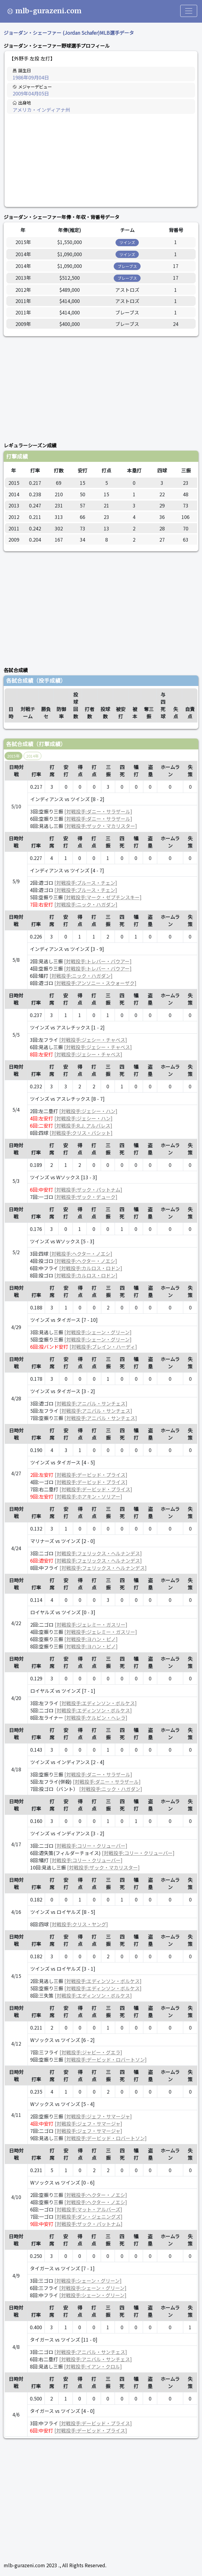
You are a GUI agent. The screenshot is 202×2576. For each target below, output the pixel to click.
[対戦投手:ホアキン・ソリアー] (88, 1496)
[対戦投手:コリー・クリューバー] (91, 1845)
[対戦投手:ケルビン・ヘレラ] (95, 1717)
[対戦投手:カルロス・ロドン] (90, 1268)
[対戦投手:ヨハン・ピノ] (91, 1639)
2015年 (13, 756)
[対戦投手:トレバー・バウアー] (98, 961)
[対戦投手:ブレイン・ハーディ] (103, 1346)
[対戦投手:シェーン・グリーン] (98, 1332)
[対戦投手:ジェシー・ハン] (88, 1111)
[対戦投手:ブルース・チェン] (85, 882)
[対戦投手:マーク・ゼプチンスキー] (103, 897)
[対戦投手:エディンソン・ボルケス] (98, 1703)
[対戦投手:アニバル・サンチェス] (91, 1403)
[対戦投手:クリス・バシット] (81, 1132)
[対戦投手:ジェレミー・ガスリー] (91, 1624)
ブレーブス (127, 266)
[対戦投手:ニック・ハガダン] (85, 904)
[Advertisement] (101, 160)
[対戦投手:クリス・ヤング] (79, 1924)
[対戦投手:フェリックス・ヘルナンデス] (98, 1553)
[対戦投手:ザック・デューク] (85, 1196)
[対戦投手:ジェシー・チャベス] (93, 1039)
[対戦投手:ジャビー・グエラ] (91, 2052)
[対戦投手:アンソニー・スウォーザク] (95, 983)
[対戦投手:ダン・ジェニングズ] (88, 2216)
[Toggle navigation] (188, 11)
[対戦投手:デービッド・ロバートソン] (105, 2059)
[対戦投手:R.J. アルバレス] (83, 1125)
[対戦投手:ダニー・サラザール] (98, 811)
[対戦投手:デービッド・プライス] (91, 1474)
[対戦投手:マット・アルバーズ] (88, 2209)
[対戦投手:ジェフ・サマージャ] (98, 2116)
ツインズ (127, 242)
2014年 (32, 756)
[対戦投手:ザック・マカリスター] (100, 825)
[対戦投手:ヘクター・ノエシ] (81, 1253)
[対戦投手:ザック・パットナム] (88, 1189)
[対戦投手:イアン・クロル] (93, 2366)
